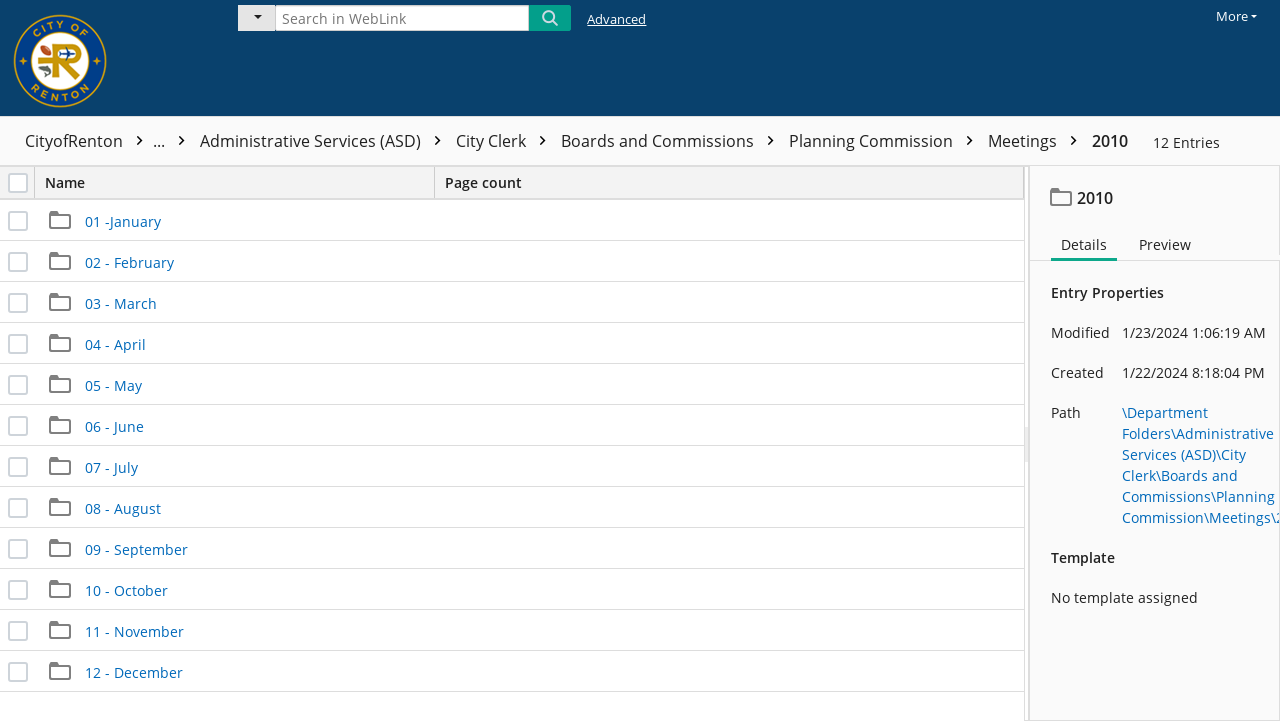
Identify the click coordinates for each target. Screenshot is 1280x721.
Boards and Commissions (672, 141)
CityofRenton (110, 141)
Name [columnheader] (239, 182)
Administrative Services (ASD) (325, 141)
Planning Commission (886, 141)
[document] (1155, 443)
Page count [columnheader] (483, 182)
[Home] (105, 58)
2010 (1110, 141)
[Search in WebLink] (402, 18)
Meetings (1037, 141)
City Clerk (506, 141)
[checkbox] (18, 183)
